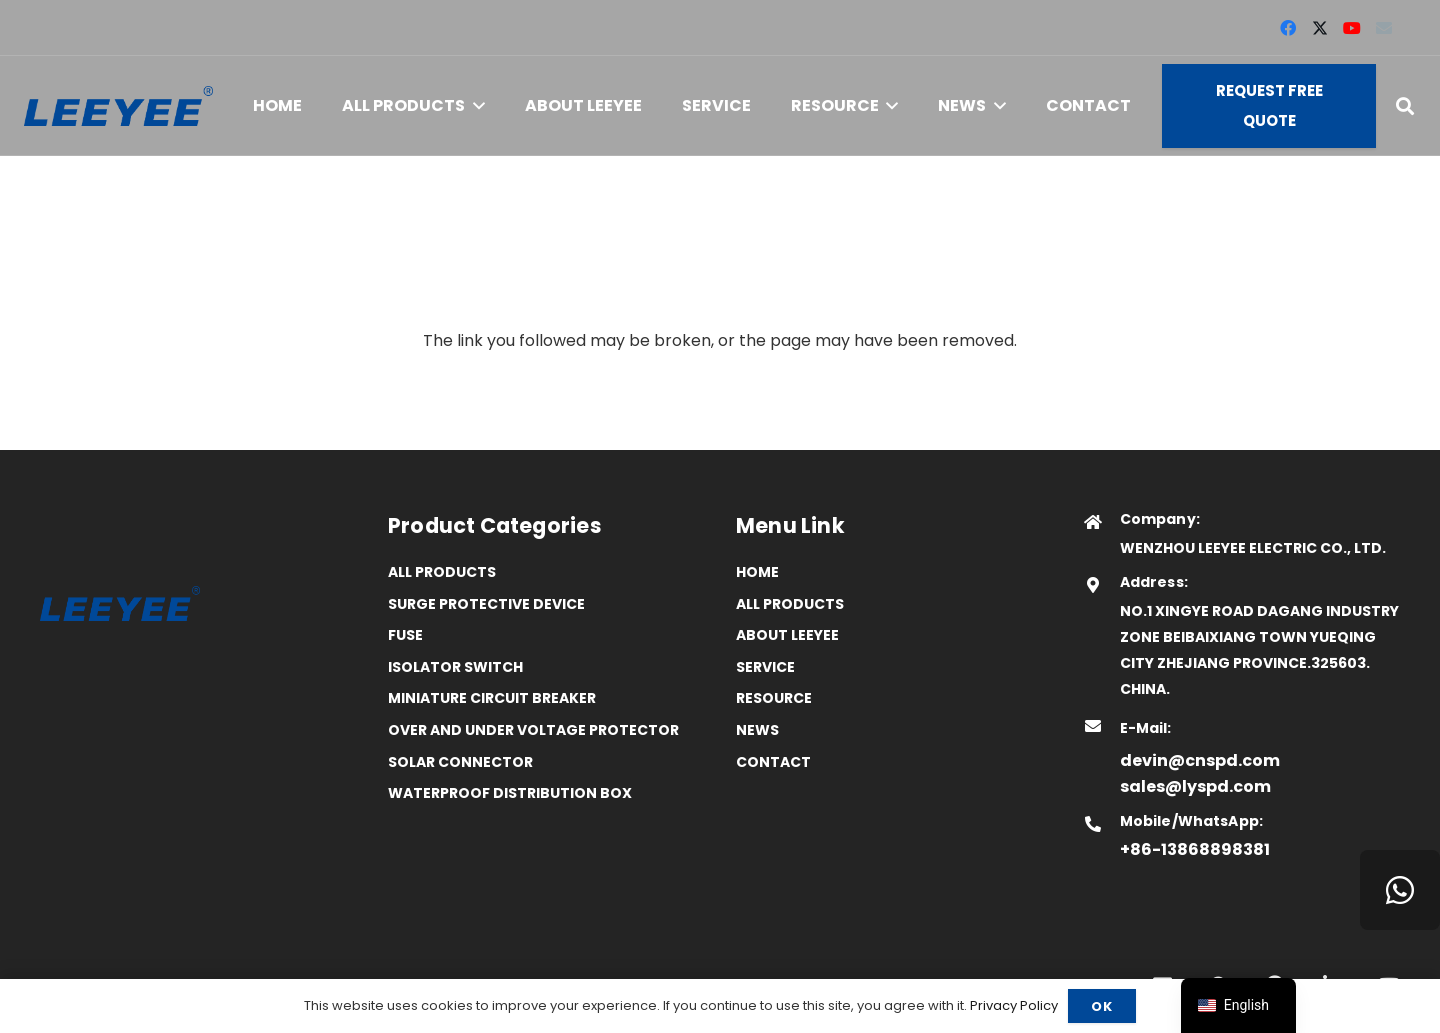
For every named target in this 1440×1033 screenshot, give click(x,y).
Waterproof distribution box (510, 793)
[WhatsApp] (1400, 890)
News (757, 730)
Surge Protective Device (486, 604)
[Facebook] (1288, 28)
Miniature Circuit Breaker (492, 698)
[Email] (1384, 28)
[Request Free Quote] (1269, 106)
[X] (1320, 28)
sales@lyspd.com (1195, 786)
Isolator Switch (455, 667)
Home (757, 572)
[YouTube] (1352, 28)
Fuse (405, 635)
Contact (773, 762)
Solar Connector (460, 762)
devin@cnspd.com (1200, 760)
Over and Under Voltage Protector (533, 730)
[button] (475, 106)
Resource (774, 698)
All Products (442, 572)
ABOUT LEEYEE (787, 635)
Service (765, 667)
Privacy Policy (1014, 1005)
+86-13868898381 (1195, 849)
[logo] (118, 106)
